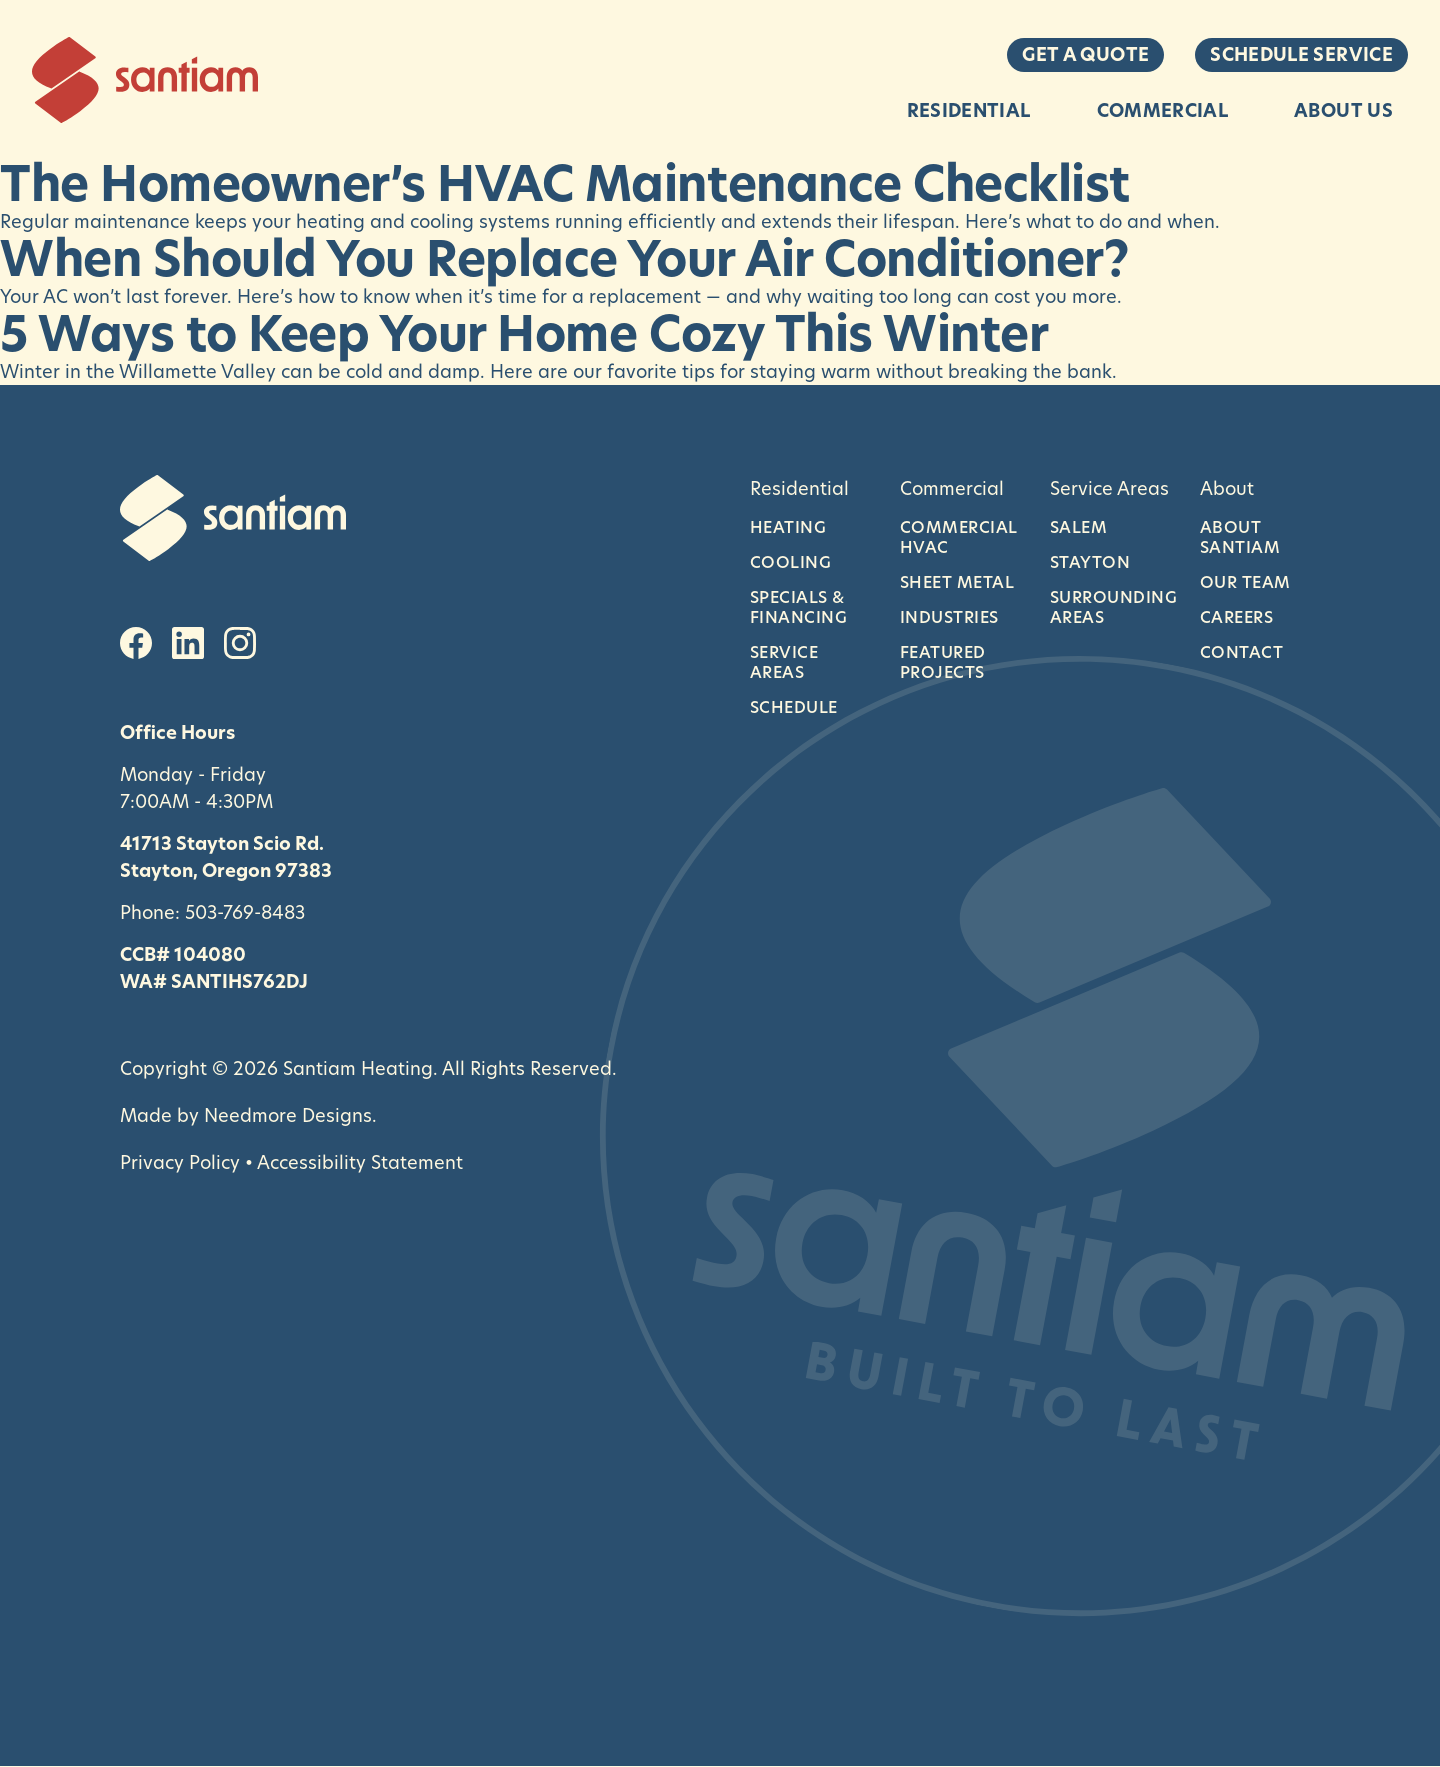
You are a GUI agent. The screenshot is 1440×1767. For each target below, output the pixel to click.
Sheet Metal (957, 582)
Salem (1078, 527)
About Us (1343, 110)
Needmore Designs (288, 1115)
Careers (1236, 617)
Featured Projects (943, 662)
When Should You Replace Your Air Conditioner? (564, 258)
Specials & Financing (798, 607)
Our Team (1245, 582)
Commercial (1163, 110)
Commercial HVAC (959, 537)
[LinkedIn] (188, 643)
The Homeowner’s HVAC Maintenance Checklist (565, 183)
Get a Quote (1085, 54)
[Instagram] (240, 643)
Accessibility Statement (360, 1162)
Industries (949, 617)
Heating (788, 527)
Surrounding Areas (1110, 607)
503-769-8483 (245, 912)
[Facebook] (136, 643)
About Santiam (1240, 537)
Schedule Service (1301, 54)
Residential (969, 110)
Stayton (1090, 562)
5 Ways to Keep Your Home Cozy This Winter (524, 333)
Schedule (794, 707)
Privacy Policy (180, 1162)
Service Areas (784, 662)
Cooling (790, 562)
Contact (1241, 652)
